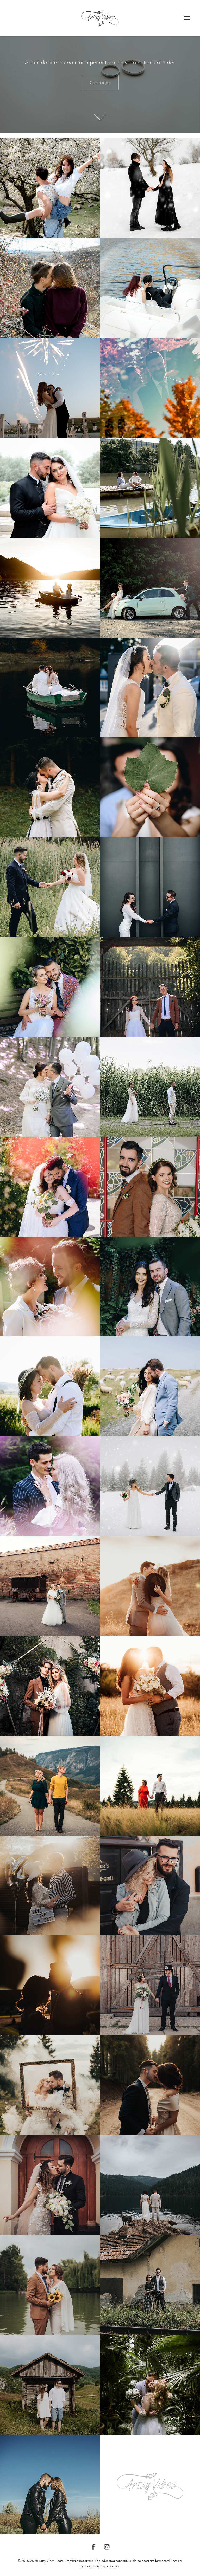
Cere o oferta (100, 82)
